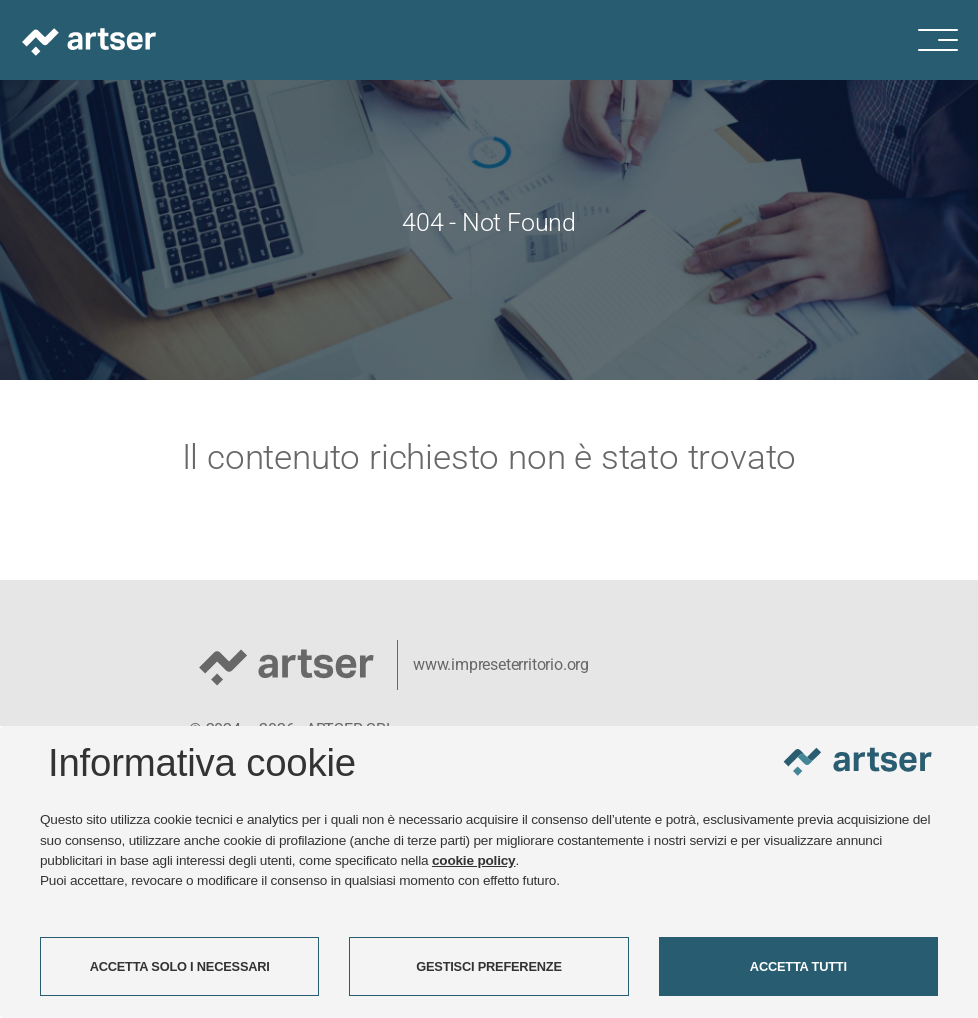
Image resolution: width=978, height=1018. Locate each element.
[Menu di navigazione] (948, 40)
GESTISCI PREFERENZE (489, 966)
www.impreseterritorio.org (501, 664)
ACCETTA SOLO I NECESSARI (180, 966)
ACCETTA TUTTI (798, 966)
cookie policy (474, 860)
